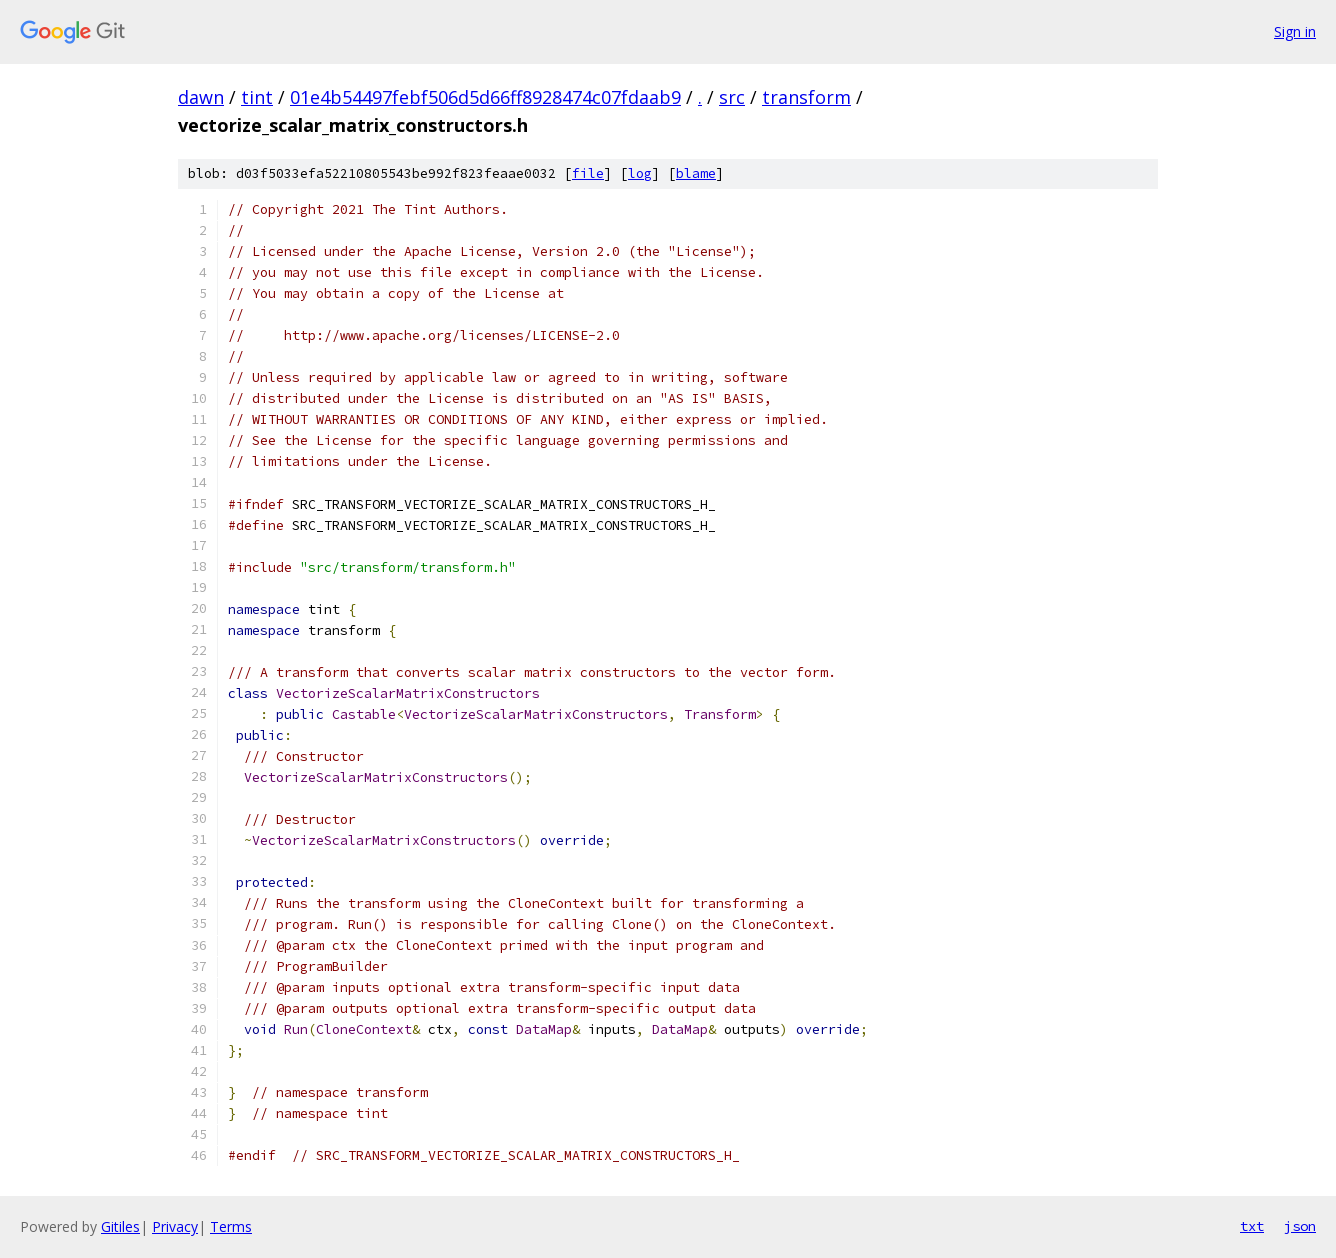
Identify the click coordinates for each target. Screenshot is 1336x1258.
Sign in (1295, 31)
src (732, 97)
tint (257, 97)
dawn (201, 97)
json (1300, 1226)
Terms (231, 1226)
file (588, 173)
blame (696, 173)
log (640, 173)
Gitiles (120, 1226)
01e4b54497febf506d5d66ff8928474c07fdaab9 (485, 97)
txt (1252, 1226)
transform (806, 97)
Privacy (175, 1226)
